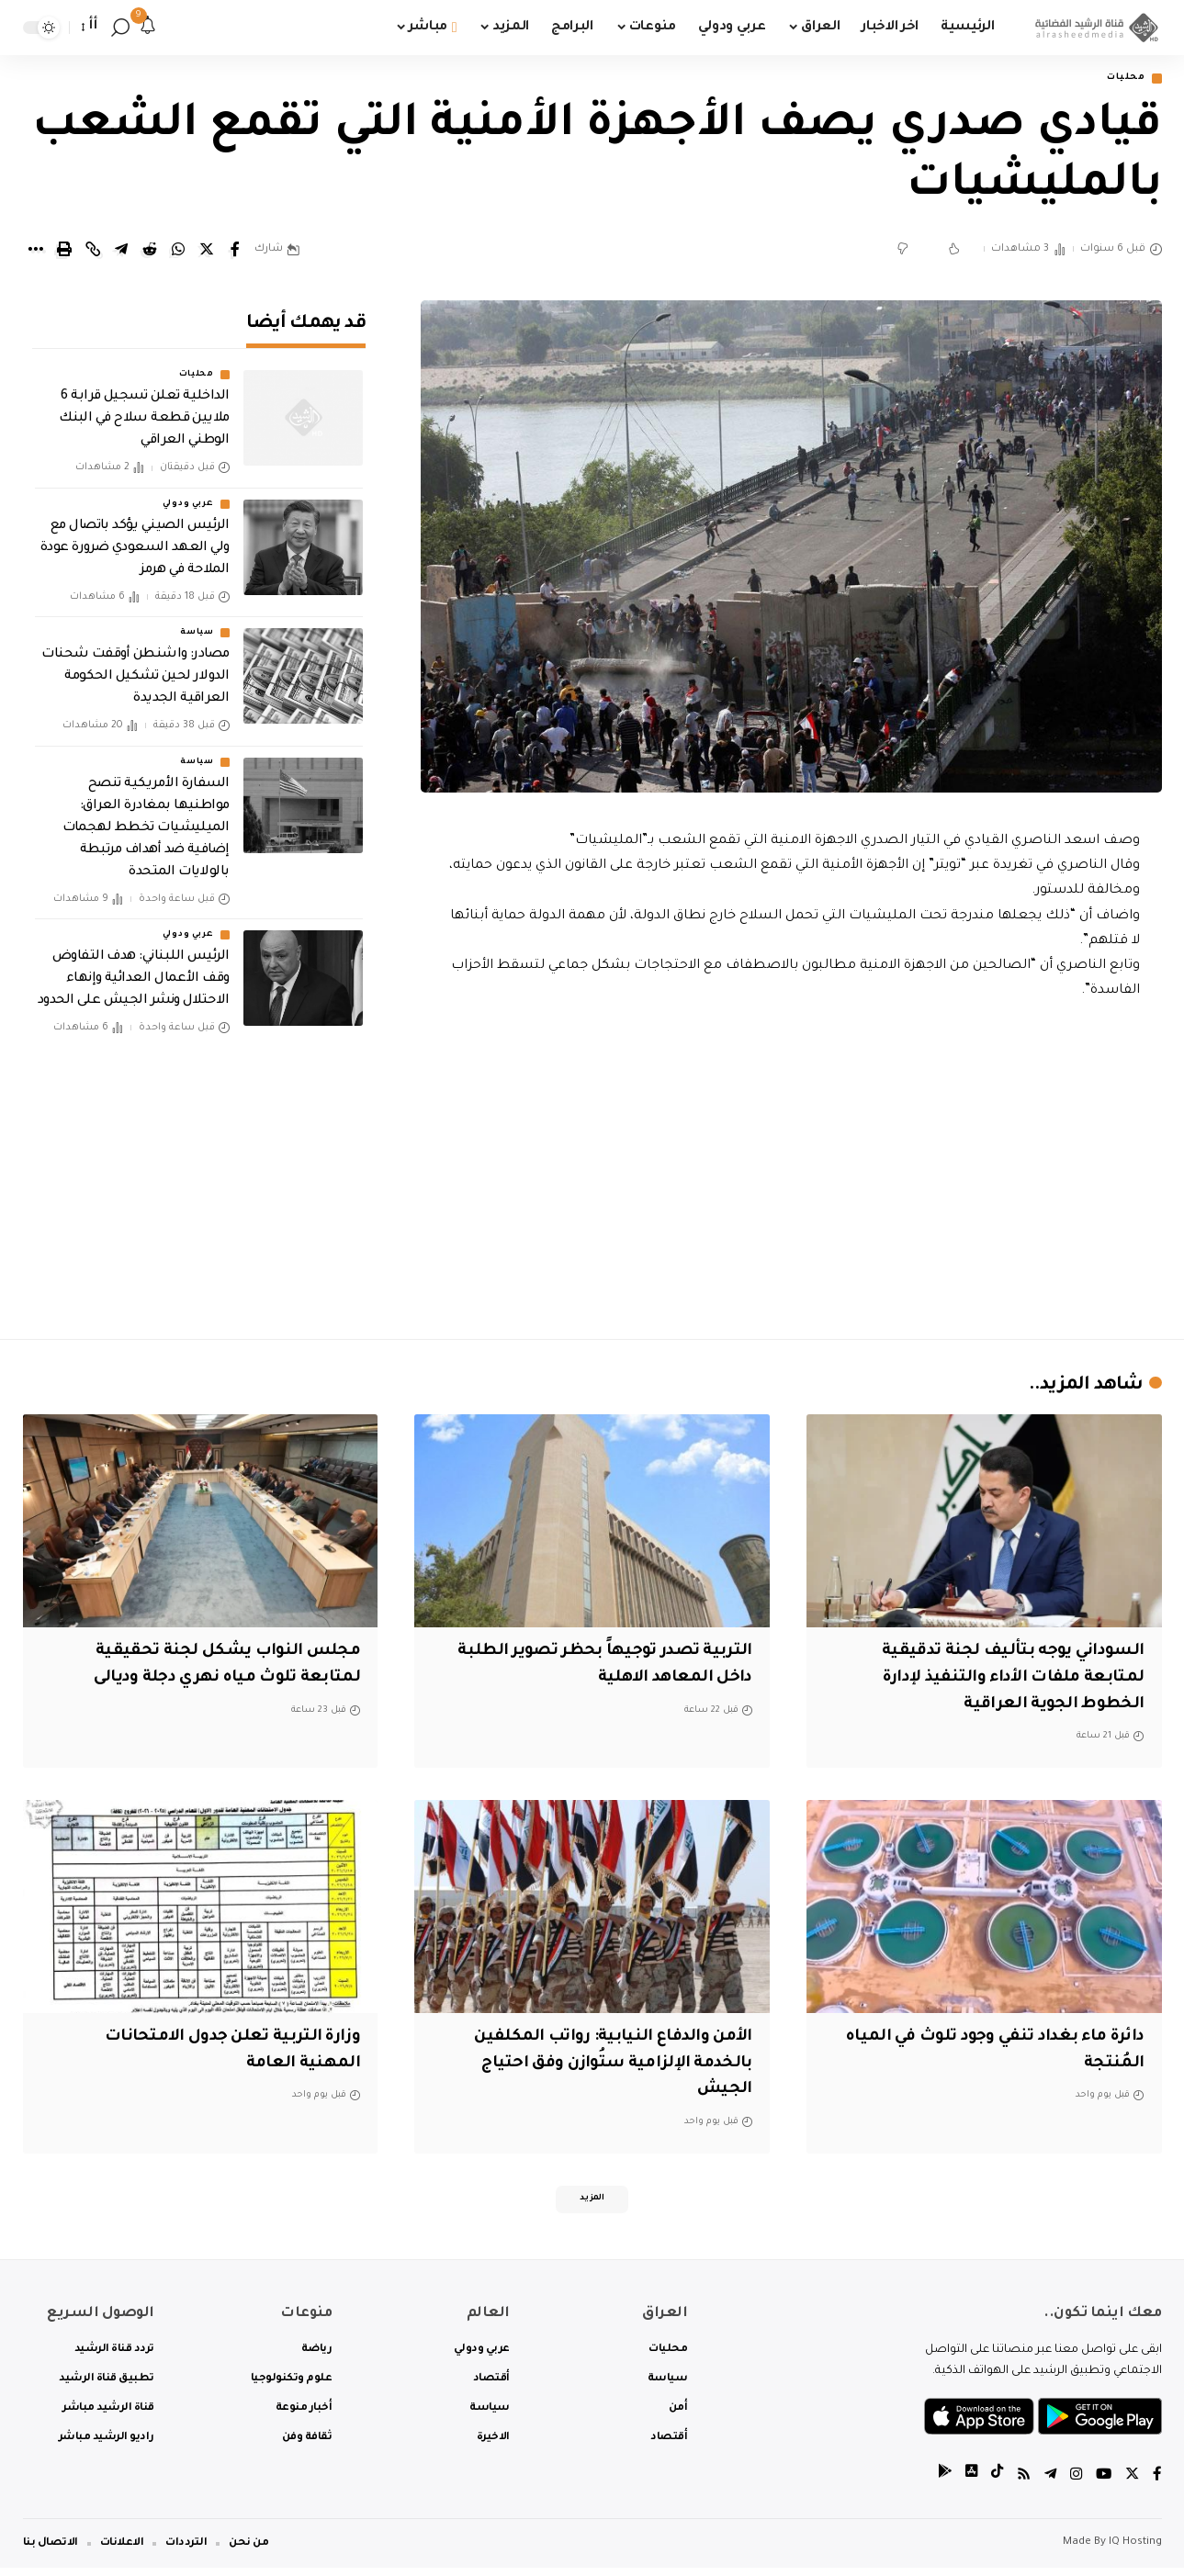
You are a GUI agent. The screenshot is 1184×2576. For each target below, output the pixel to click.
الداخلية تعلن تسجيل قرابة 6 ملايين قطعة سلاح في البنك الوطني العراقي (144, 407)
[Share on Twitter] (207, 251)
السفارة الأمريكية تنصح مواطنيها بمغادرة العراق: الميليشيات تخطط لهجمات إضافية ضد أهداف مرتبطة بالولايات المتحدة (146, 816)
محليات (1120, 79)
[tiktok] (992, 2484)
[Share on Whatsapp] (178, 251)
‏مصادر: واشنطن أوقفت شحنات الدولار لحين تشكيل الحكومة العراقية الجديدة (135, 665)
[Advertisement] (791, 1167)
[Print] (64, 251)
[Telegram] (1047, 2484)
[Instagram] (1073, 2484)
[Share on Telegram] (121, 251)
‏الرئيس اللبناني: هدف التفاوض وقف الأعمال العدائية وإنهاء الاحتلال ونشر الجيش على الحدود (134, 967)
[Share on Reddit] (150, 251)
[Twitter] (1131, 2484)
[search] (120, 27)
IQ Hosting (1135, 2551)
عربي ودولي (188, 492)
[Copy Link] (93, 251)
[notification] (148, 27)
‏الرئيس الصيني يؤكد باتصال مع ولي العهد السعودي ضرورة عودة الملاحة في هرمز (135, 536)
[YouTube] (1102, 2484)
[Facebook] (1157, 2484)
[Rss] (1019, 2484)
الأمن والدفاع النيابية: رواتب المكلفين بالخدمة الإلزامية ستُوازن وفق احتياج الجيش (602, 2065)
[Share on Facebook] (235, 251)
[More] (36, 251)
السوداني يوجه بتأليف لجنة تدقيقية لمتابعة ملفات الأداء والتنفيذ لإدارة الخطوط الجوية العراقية (1004, 1680)
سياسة (197, 620)
